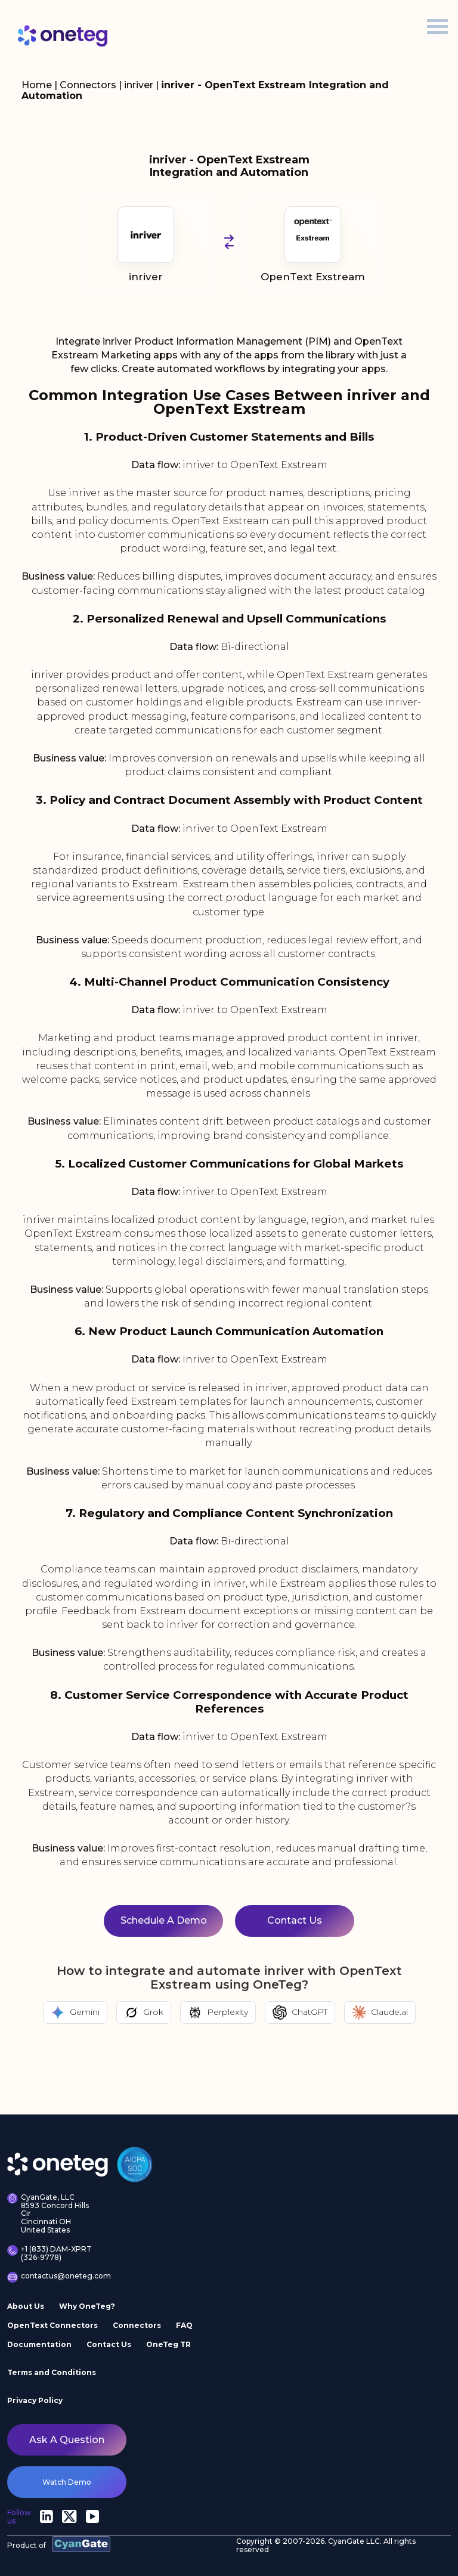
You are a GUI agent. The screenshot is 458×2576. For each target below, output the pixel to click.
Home (36, 85)
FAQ (184, 2325)
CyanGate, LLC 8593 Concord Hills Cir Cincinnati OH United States (48, 2213)
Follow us (19, 2516)
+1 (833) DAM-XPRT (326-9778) (49, 2253)
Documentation (39, 2344)
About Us (25, 2306)
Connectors (88, 85)
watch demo (66, 2482)
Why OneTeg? (87, 2306)
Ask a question (66, 2439)
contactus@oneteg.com (53, 2277)
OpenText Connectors (52, 2325)
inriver (140, 85)
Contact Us (108, 2344)
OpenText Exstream (313, 244)
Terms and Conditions (51, 2372)
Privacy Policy (35, 2400)
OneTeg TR (168, 2344)
